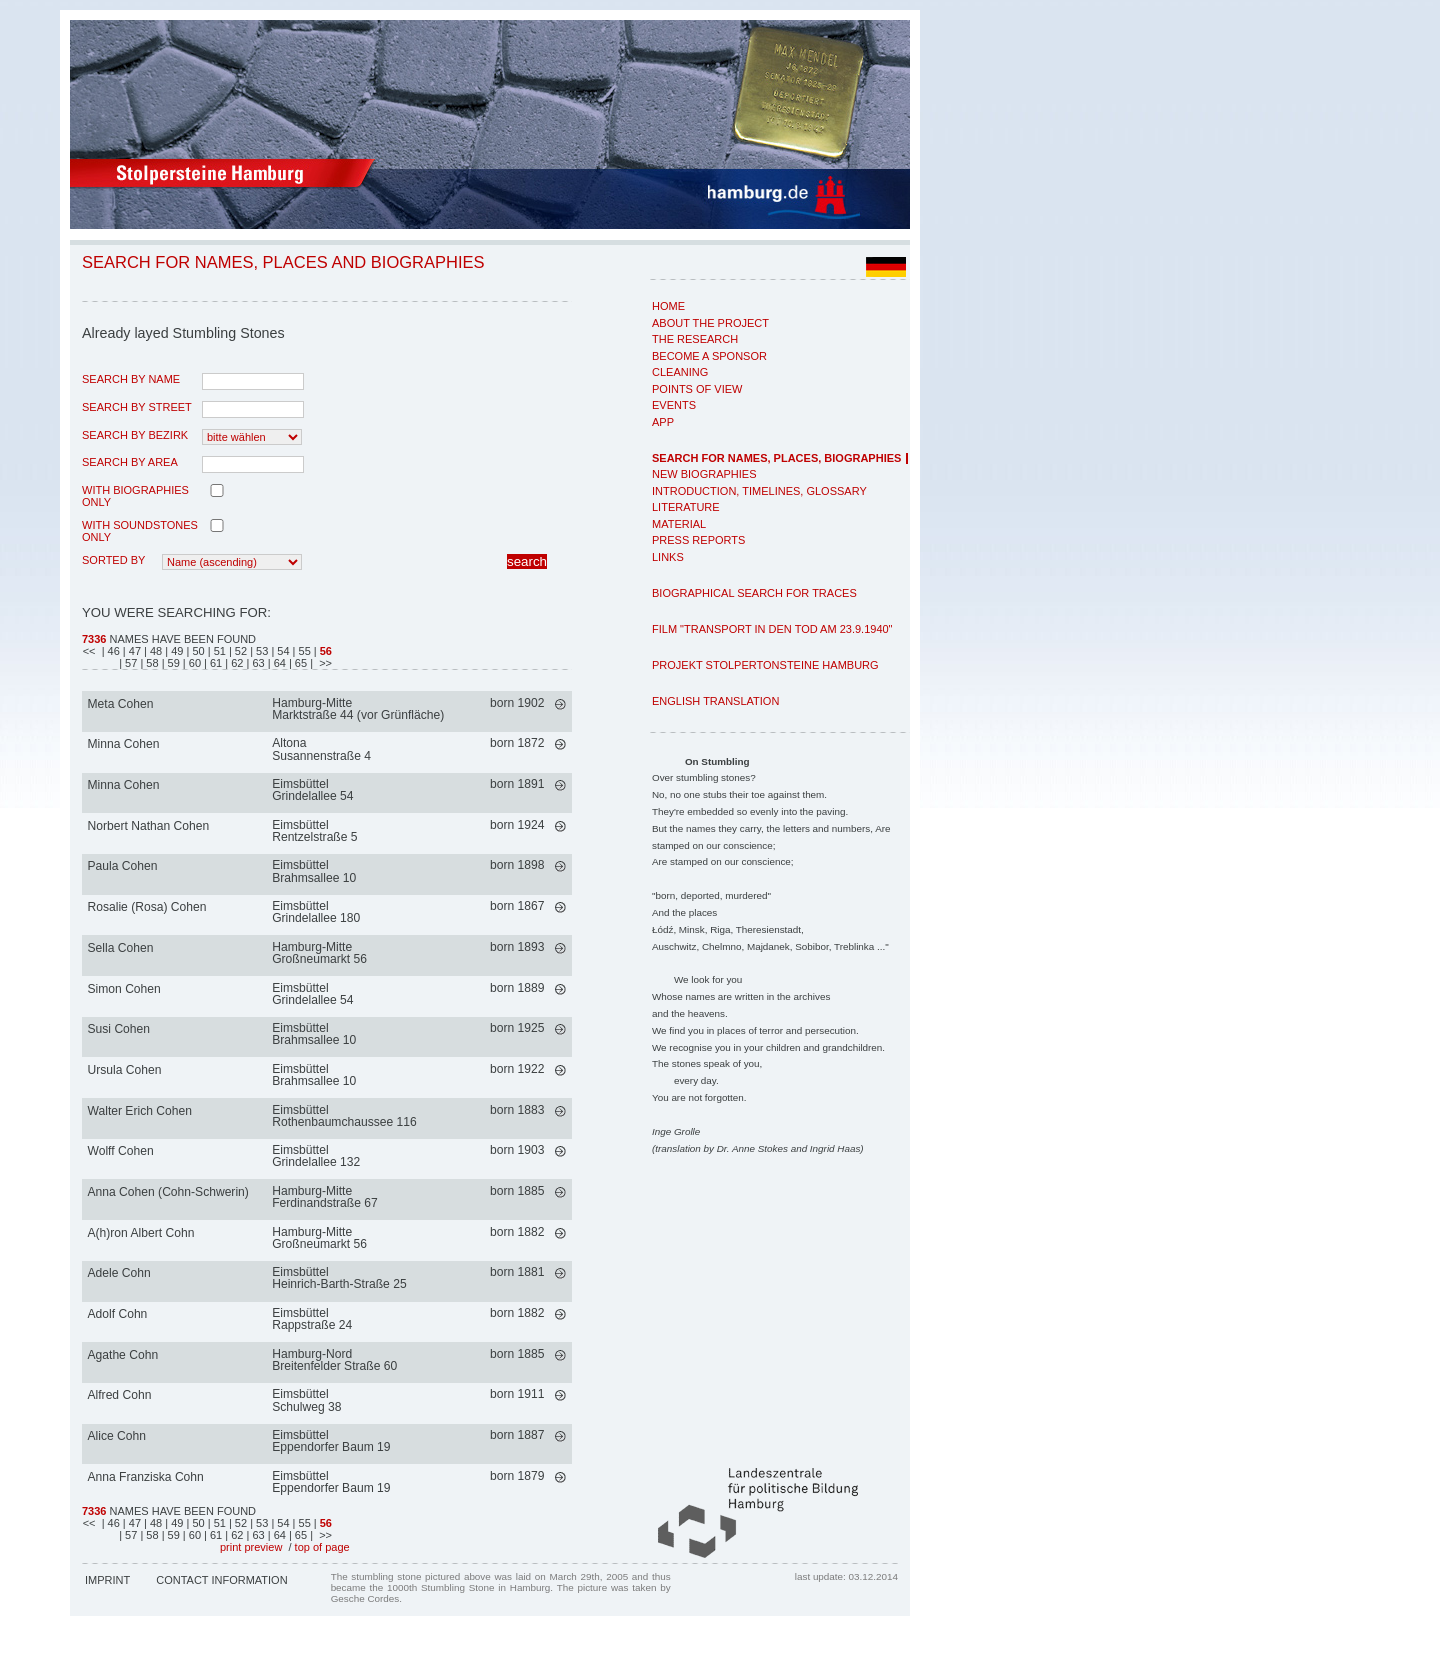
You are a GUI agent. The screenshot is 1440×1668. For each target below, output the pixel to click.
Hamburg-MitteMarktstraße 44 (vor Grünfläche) (358, 709)
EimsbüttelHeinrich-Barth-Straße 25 (339, 1278)
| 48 (154, 651)
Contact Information (221, 1580)
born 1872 (517, 743)
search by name (131, 379)
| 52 (239, 651)
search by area (130, 462)
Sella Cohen (121, 948)
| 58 (150, 663)
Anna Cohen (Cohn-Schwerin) (168, 1192)
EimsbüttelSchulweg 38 (306, 1400)
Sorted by (113, 560)
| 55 (303, 651)
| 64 (278, 663)
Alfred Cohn (120, 1395)
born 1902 (517, 703)
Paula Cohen (123, 866)
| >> (321, 663)
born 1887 (517, 1435)
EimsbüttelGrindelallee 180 (316, 912)
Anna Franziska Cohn (146, 1477)
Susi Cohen (119, 1029)
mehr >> (560, 704)
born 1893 (517, 947)
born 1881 (517, 1272)
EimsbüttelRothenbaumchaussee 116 (344, 1116)
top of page (322, 1547)
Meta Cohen (121, 704)
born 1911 (517, 1394)
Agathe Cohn (123, 1355)
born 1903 (517, 1150)
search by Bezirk (135, 435)
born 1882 (517, 1232)
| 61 (214, 663)
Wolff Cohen (121, 1151)
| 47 (133, 651)
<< (91, 651)
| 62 (235, 663)
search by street (137, 407)
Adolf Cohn (118, 1314)
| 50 (197, 651)
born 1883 (517, 1110)
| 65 (299, 663)
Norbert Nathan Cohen (149, 826)
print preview (251, 1547)
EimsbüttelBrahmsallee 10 (314, 871)
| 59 (172, 663)
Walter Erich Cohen (140, 1111)
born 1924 (517, 825)
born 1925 (517, 1028)
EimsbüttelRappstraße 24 (312, 1319)
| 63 (257, 663)
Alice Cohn (117, 1436)
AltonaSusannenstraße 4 (321, 749)
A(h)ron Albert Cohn (141, 1233)
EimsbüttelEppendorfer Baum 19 (331, 1441)
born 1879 (517, 1476)
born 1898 (517, 865)
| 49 (175, 651)
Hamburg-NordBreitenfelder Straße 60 (334, 1360)
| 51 (218, 651)
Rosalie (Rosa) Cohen (147, 907)
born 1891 (517, 784)
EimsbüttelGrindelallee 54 (312, 790)
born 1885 (517, 1191)
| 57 (129, 663)
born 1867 (517, 906)
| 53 (260, 651)
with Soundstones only (140, 531)
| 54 (281, 651)
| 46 (111, 651)
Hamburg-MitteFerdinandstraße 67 (325, 1197)
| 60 (193, 663)
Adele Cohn (119, 1273)
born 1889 (517, 988)
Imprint (107, 1580)
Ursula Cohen (125, 1070)
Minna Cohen (124, 744)
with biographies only (135, 496)
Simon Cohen (124, 989)
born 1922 (517, 1069)
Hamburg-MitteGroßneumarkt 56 (319, 953)
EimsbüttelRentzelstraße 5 (314, 831)
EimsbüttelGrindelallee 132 (316, 1156)
